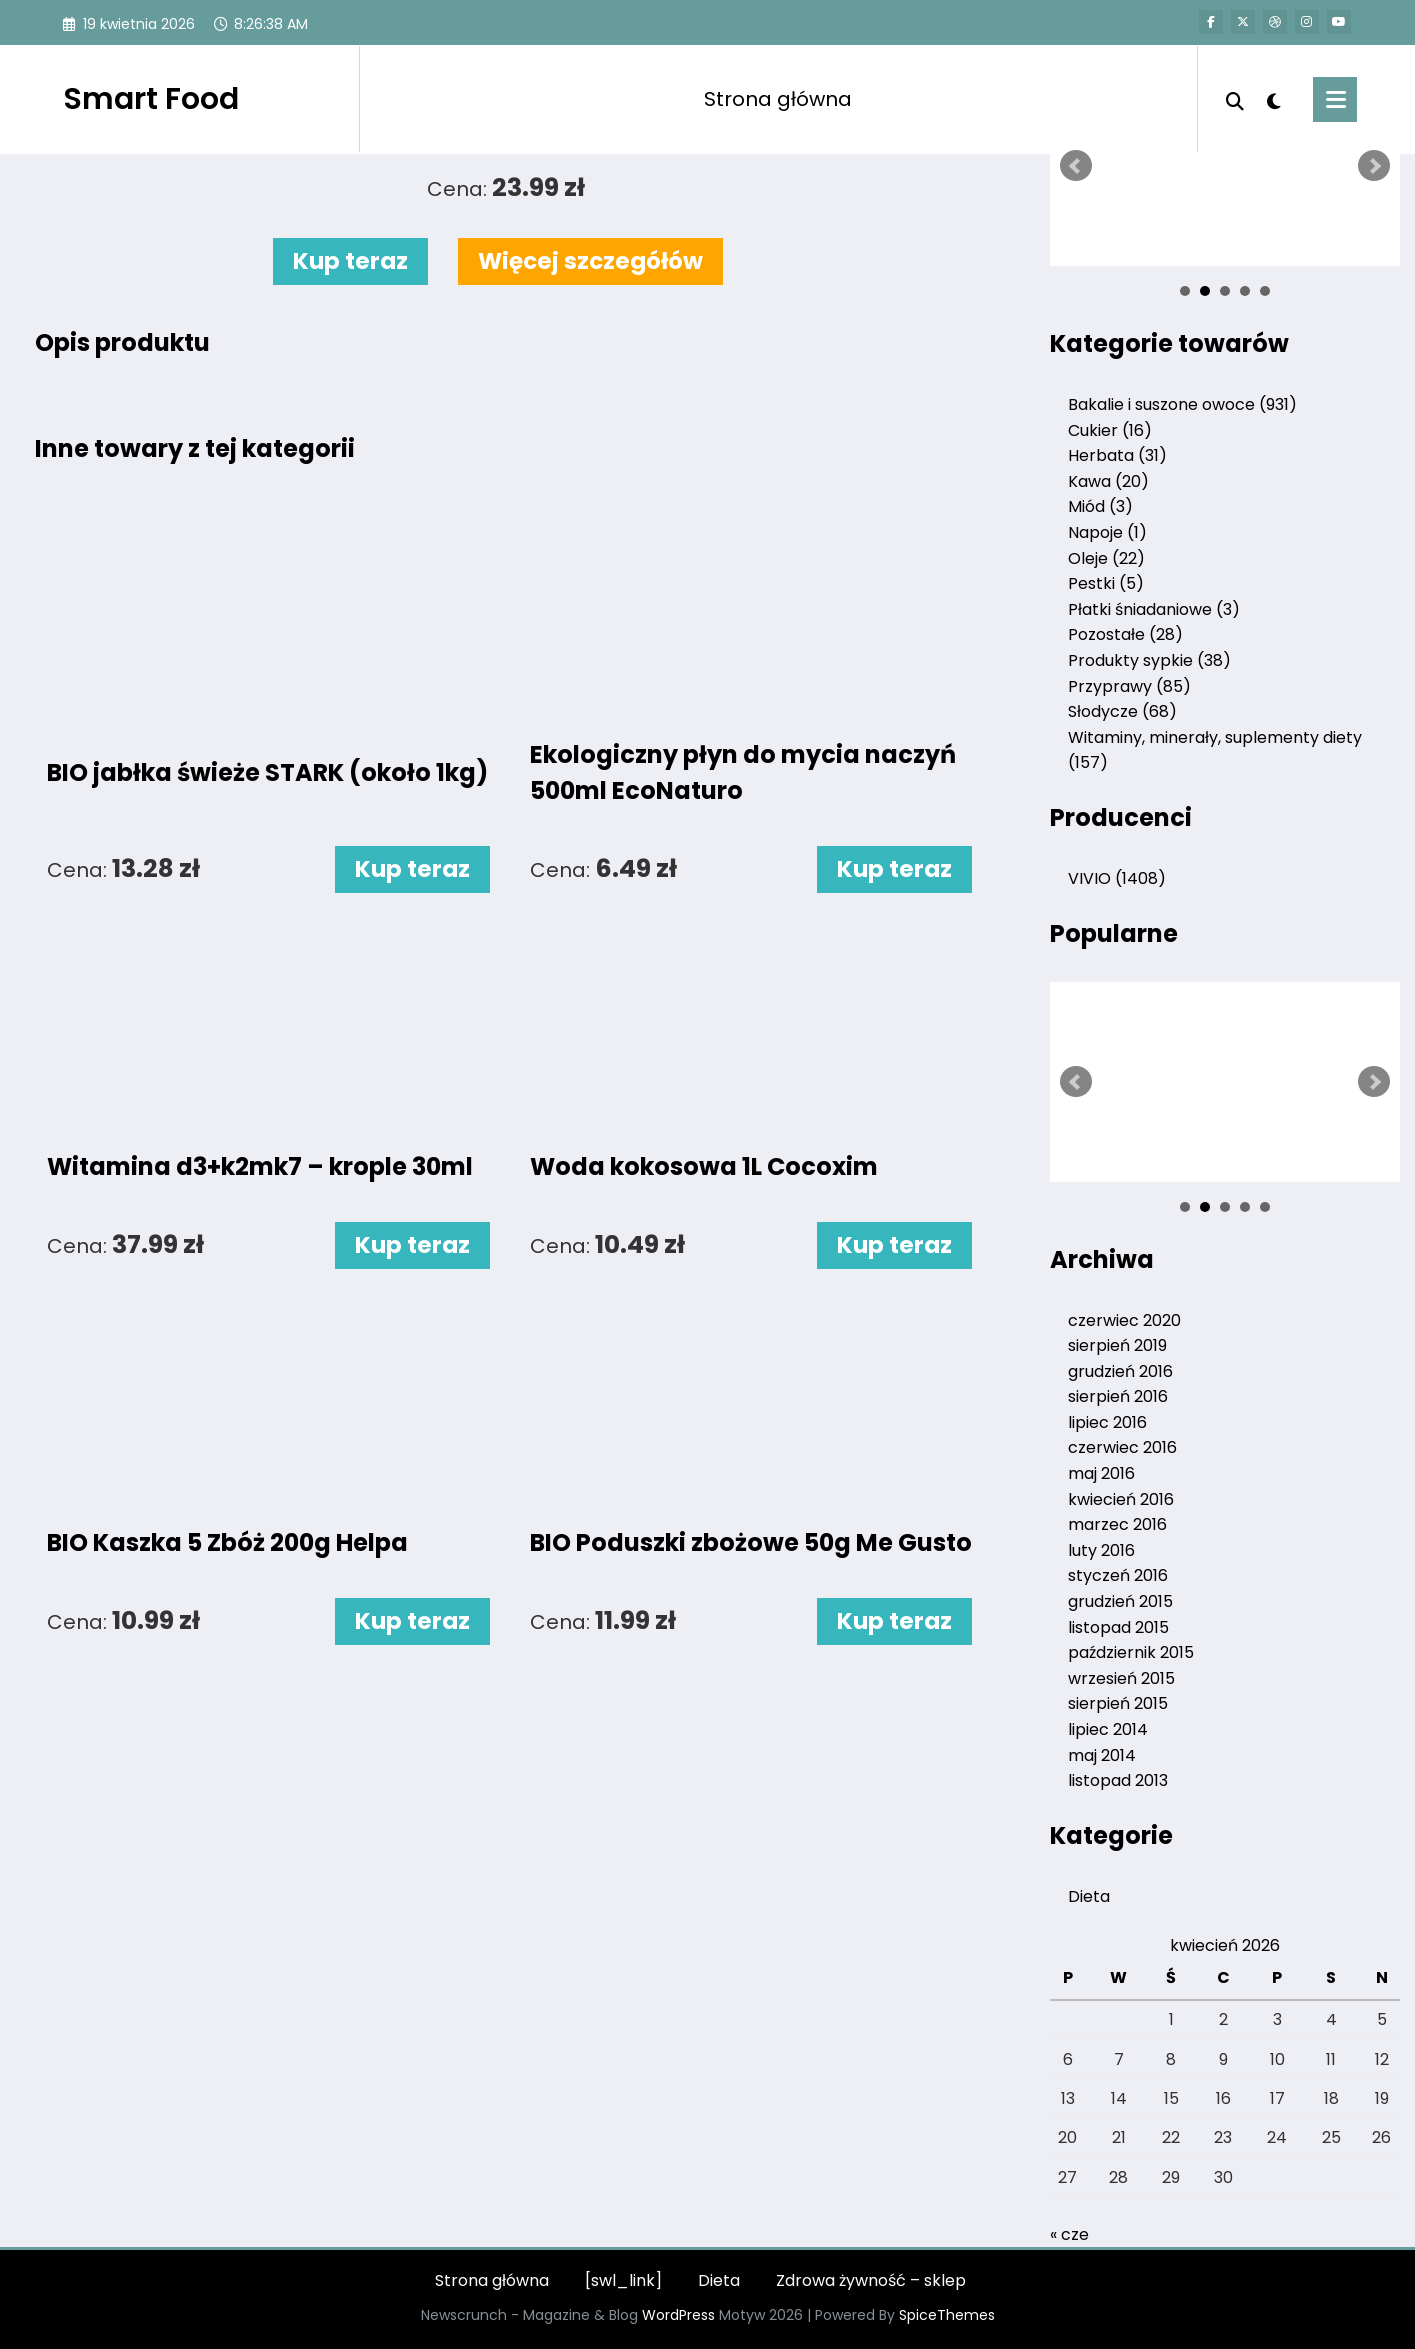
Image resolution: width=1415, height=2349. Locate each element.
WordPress (678, 2315)
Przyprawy (1129, 686)
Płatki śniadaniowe (1154, 609)
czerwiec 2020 (1124, 1320)
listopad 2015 (1118, 1627)
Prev (1076, 166)
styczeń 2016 (1118, 1575)
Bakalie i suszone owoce (1182, 404)
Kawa (1108, 481)
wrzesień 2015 (1121, 1678)
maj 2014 (1102, 1755)
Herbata (1117, 455)
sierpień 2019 (1117, 1345)
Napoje (1107, 532)
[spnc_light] (1274, 99)
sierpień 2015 (1118, 1703)
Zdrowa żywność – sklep (871, 2280)
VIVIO (1117, 878)
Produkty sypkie (1149, 660)
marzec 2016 (1117, 1524)
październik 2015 (1131, 1652)
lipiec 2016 (1107, 1422)
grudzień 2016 (1120, 1371)
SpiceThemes (947, 2315)
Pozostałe (1125, 634)
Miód (1100, 506)
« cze (1069, 2234)
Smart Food (151, 99)
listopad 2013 (1118, 1780)
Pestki (1106, 583)
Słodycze (1122, 711)
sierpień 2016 (1118, 1396)
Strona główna (778, 99)
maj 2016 (1101, 1473)
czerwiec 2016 (1122, 1447)
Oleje (1106, 558)
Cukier (1110, 430)
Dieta (1089, 1896)
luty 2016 (1101, 1550)
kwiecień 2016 (1121, 1499)
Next (1374, 166)
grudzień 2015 (1120, 1601)
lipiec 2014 (1108, 1729)
